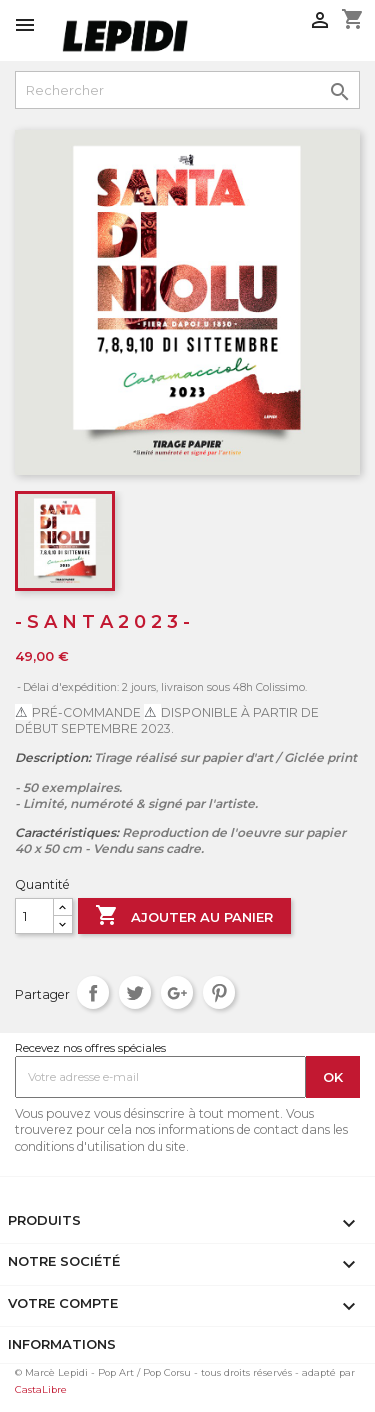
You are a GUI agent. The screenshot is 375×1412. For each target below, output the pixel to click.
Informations (62, 1344)
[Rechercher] (187, 90)
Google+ (177, 992)
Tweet (135, 992)
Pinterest (219, 992)
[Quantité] (34, 916)
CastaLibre (41, 1389)
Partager (93, 992)
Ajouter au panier (184, 917)
